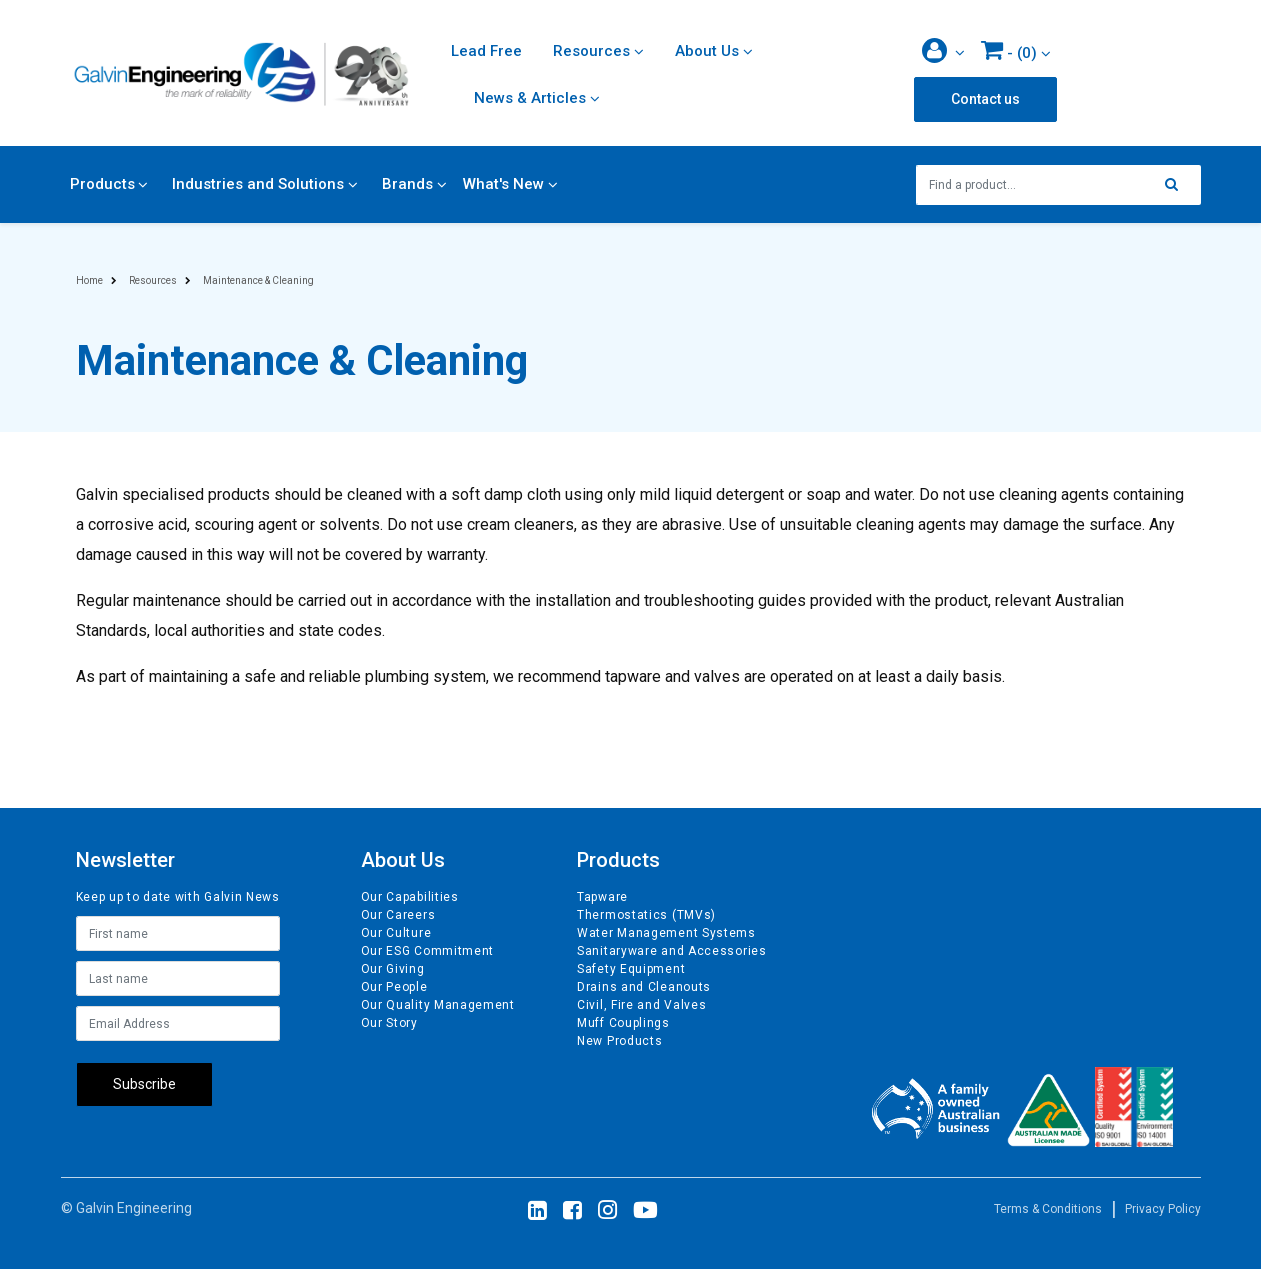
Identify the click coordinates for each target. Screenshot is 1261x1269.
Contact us (985, 99)
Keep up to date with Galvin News (178, 897)
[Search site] (1177, 185)
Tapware (602, 897)
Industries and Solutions (258, 184)
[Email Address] (178, 1023)
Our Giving (393, 969)
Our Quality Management (438, 1005)
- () (1009, 49)
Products (102, 184)
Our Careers (398, 915)
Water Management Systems (666, 933)
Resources (591, 51)
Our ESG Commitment (428, 951)
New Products (619, 1041)
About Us (707, 51)
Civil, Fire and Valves (641, 1005)
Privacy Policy (1163, 1209)
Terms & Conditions (1048, 1209)
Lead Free (486, 51)
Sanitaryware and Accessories (672, 951)
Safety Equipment (631, 969)
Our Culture (396, 933)
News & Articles (530, 98)
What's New (503, 184)
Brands (407, 184)
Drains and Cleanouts (644, 987)
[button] (943, 52)
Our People (394, 987)
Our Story (389, 1023)
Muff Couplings (623, 1023)
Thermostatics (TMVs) (646, 915)
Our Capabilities (410, 897)
